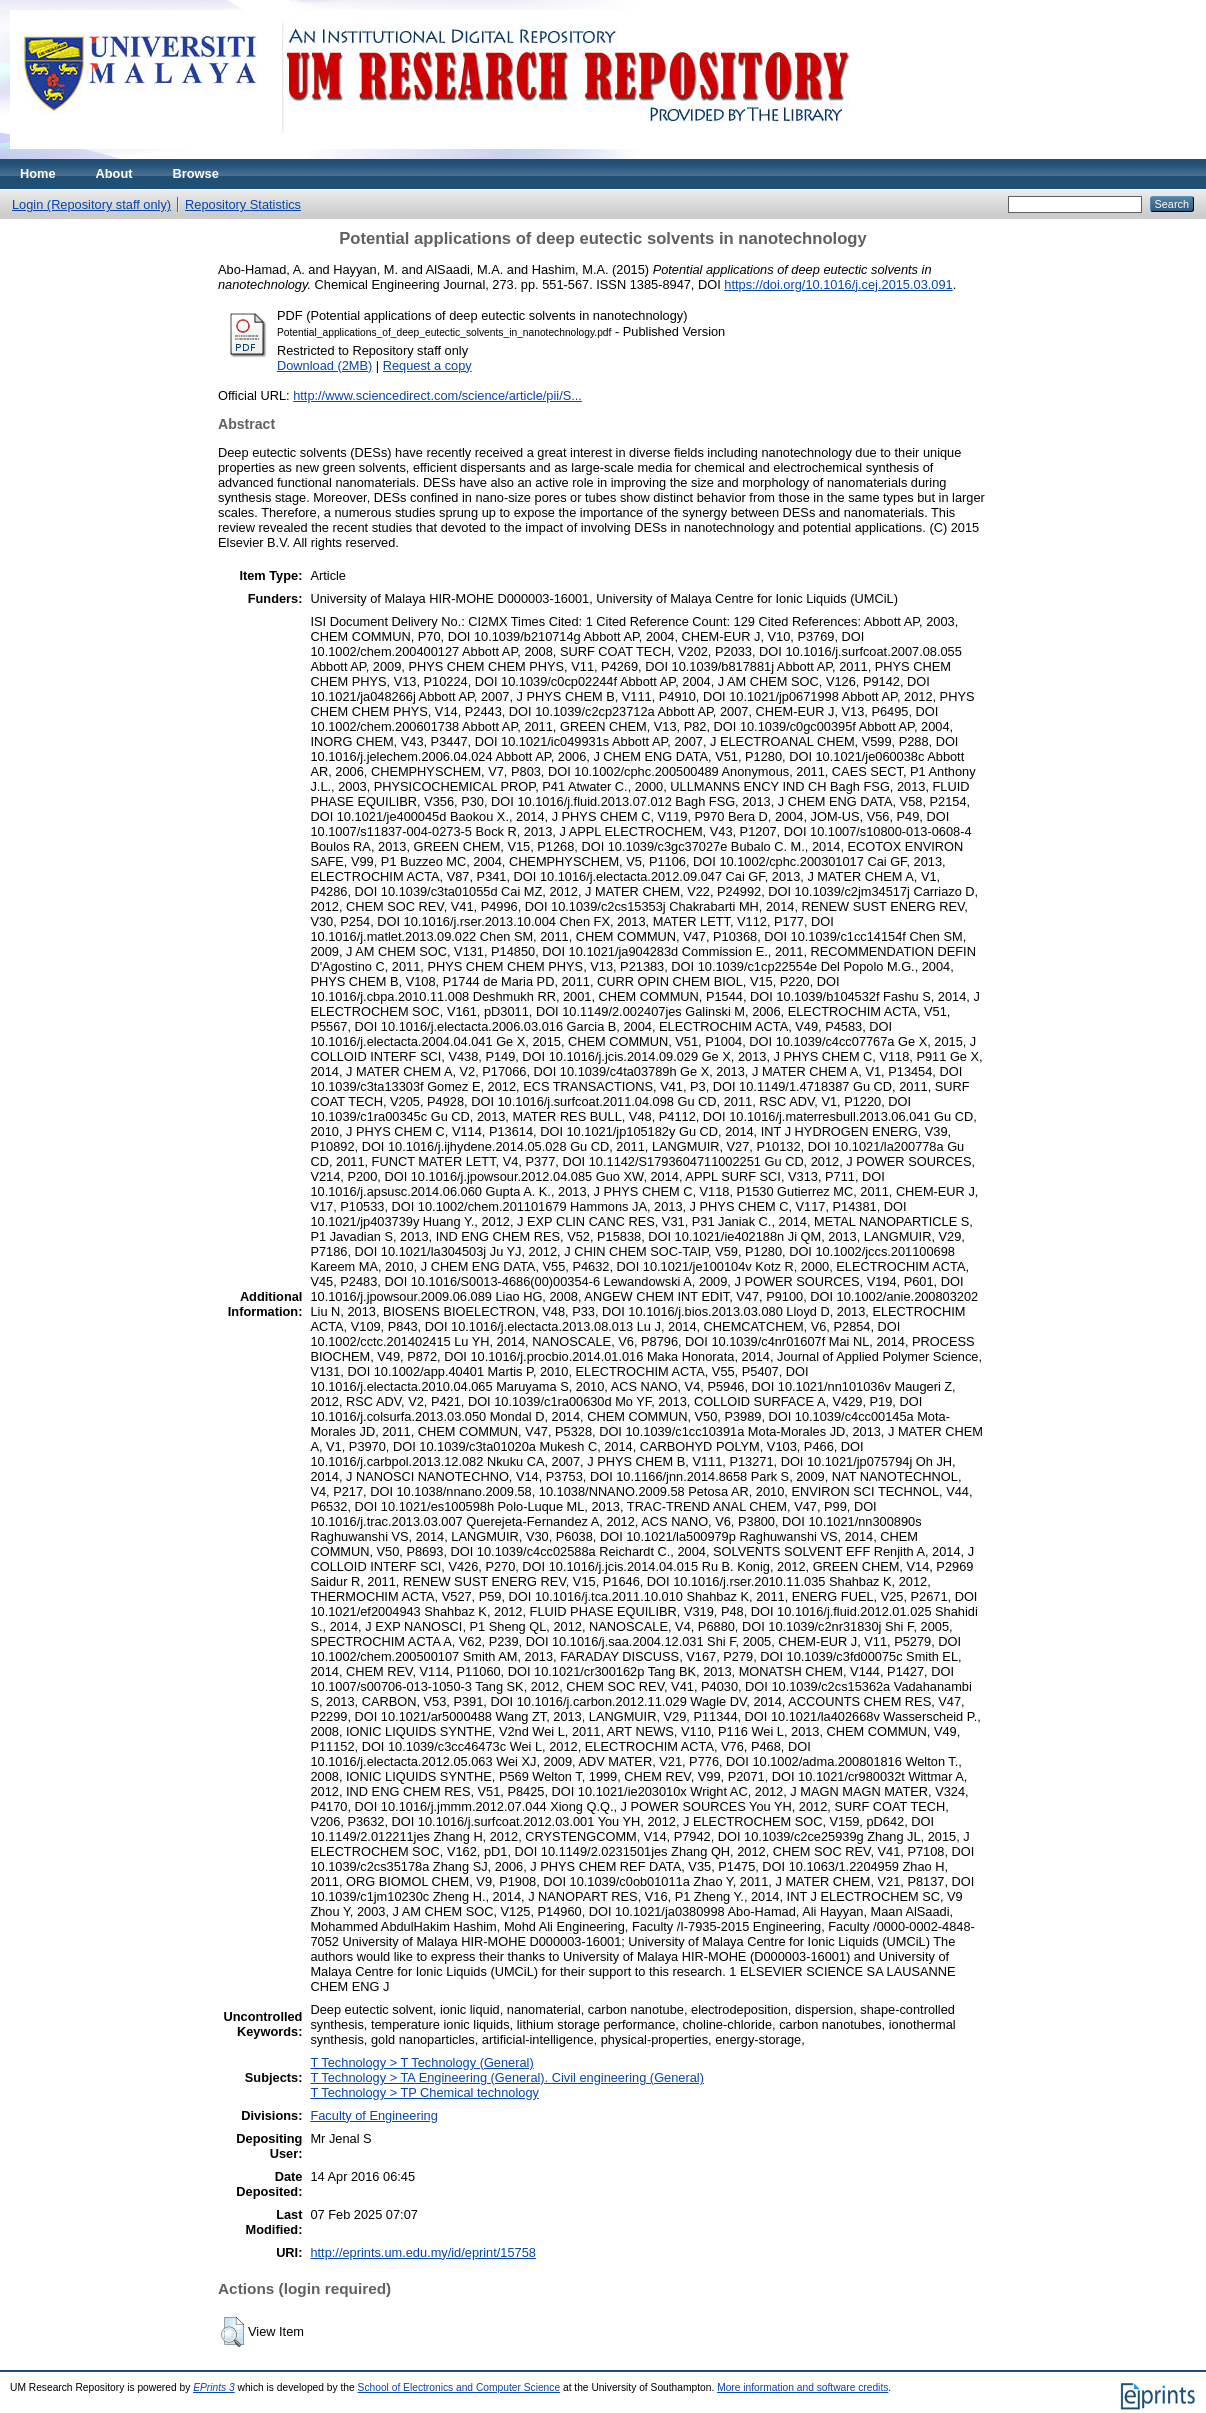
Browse (196, 173)
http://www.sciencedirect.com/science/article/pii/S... (437, 395)
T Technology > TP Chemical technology (424, 2092)
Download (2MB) (324, 365)
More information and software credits (802, 2387)
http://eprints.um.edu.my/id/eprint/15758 (423, 2252)
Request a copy (427, 365)
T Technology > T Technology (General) (421, 2062)
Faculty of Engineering (373, 2115)
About (114, 173)
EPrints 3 (214, 2387)
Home (38, 173)
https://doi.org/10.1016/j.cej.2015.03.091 (838, 284)
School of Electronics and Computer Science (459, 2387)
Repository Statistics (243, 204)
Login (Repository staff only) (91, 204)
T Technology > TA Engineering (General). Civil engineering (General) (507, 2077)
